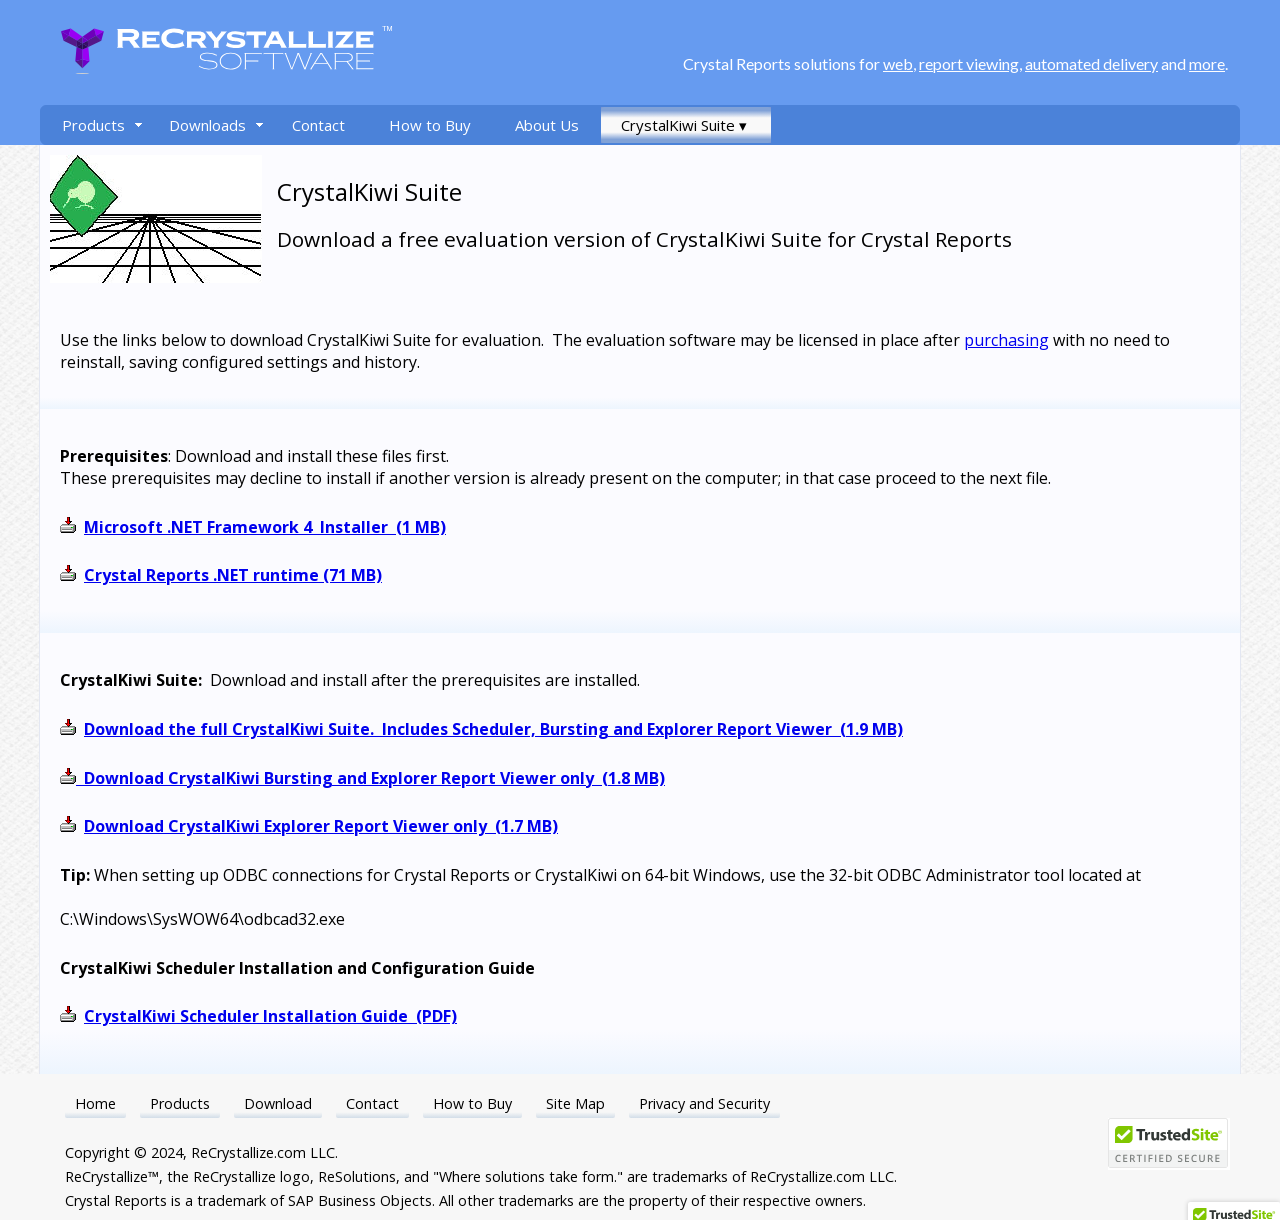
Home (95, 1103)
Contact (318, 125)
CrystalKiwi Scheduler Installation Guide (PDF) (270, 1016)
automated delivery (1091, 63)
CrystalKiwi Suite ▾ (684, 125)
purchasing (1006, 340)
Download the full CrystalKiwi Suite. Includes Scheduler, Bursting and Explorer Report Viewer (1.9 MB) (493, 729)
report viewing (969, 63)
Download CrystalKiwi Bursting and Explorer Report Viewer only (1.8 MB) (374, 778)
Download (278, 1103)
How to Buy (430, 125)
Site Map (575, 1103)
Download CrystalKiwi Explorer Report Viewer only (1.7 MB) (321, 826)
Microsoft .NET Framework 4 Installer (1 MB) (265, 527)
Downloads (207, 125)
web (898, 63)
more (1207, 63)
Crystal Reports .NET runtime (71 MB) (233, 575)
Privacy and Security (704, 1103)
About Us (547, 125)
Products (93, 125)
